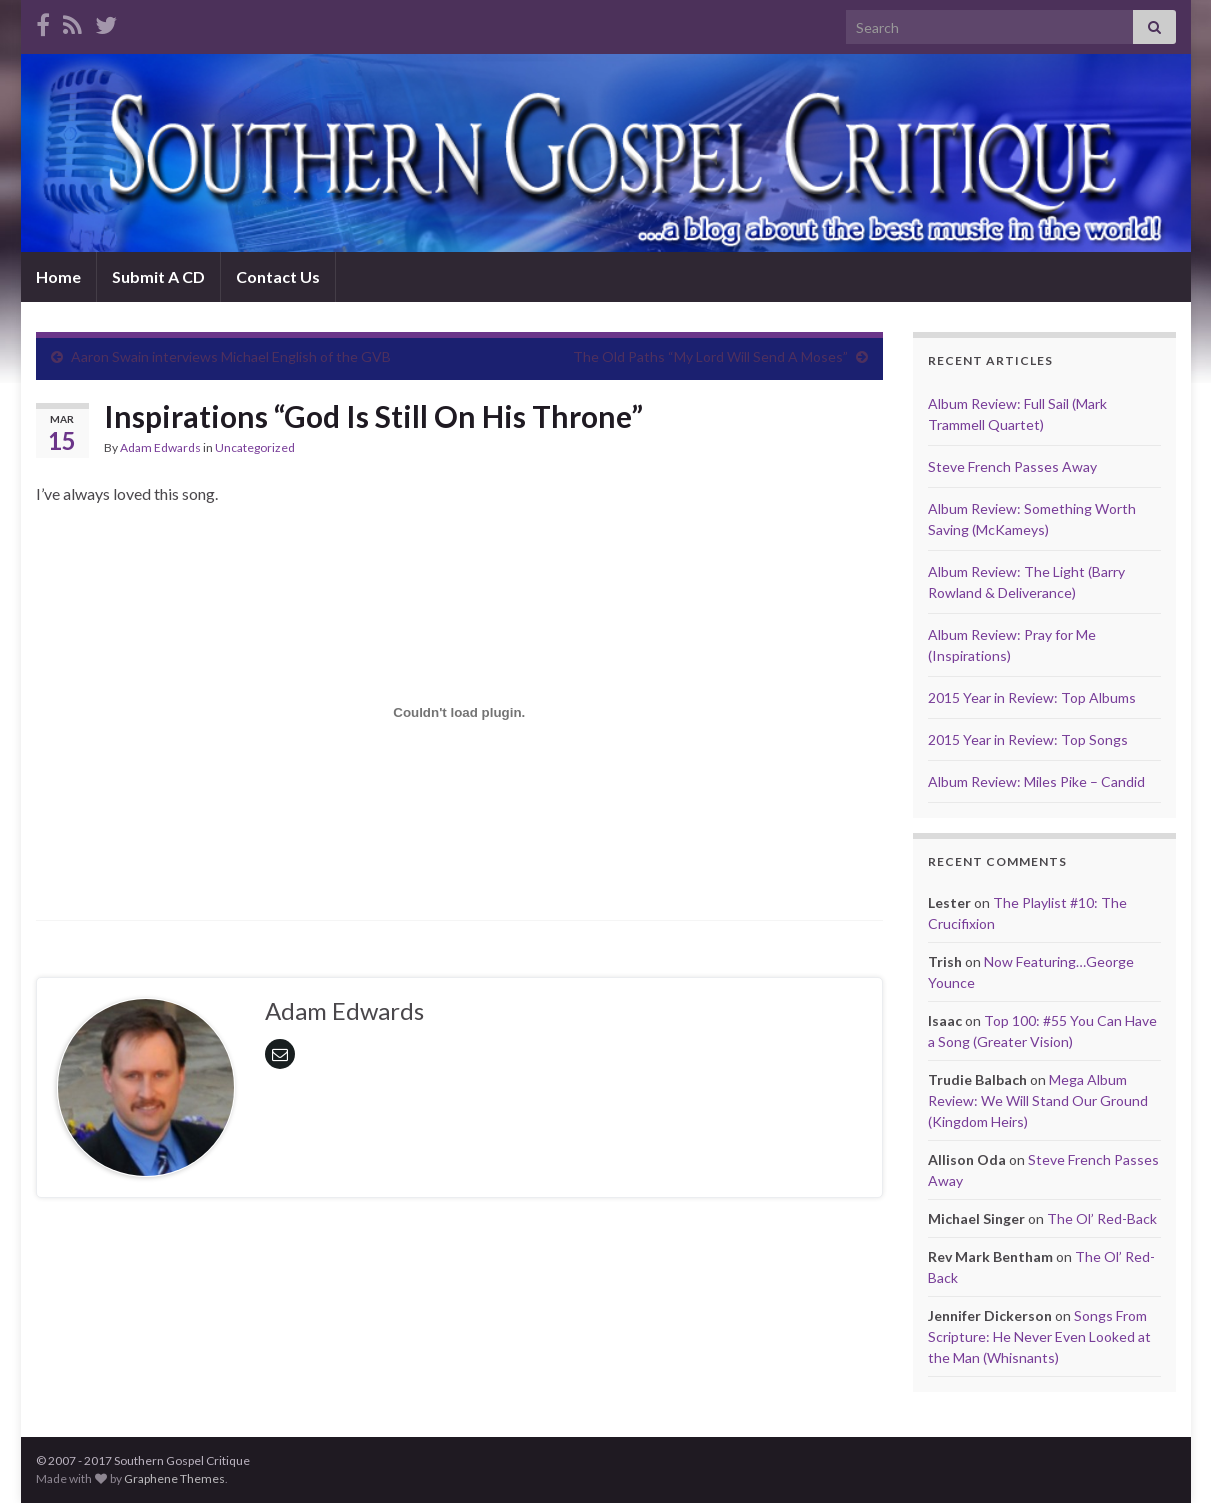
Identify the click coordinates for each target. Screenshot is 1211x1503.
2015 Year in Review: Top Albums (1032, 697)
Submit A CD (158, 276)
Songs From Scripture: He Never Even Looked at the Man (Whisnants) (1039, 1336)
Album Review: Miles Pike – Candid (1036, 781)
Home (58, 276)
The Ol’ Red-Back (1102, 1218)
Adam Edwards (160, 447)
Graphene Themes (174, 1478)
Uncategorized (255, 447)
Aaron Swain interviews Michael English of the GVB (231, 356)
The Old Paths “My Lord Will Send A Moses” (710, 356)
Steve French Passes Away (1012, 466)
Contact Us (278, 276)
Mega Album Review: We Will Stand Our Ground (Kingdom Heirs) (1038, 1100)
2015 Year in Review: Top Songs (1028, 739)
